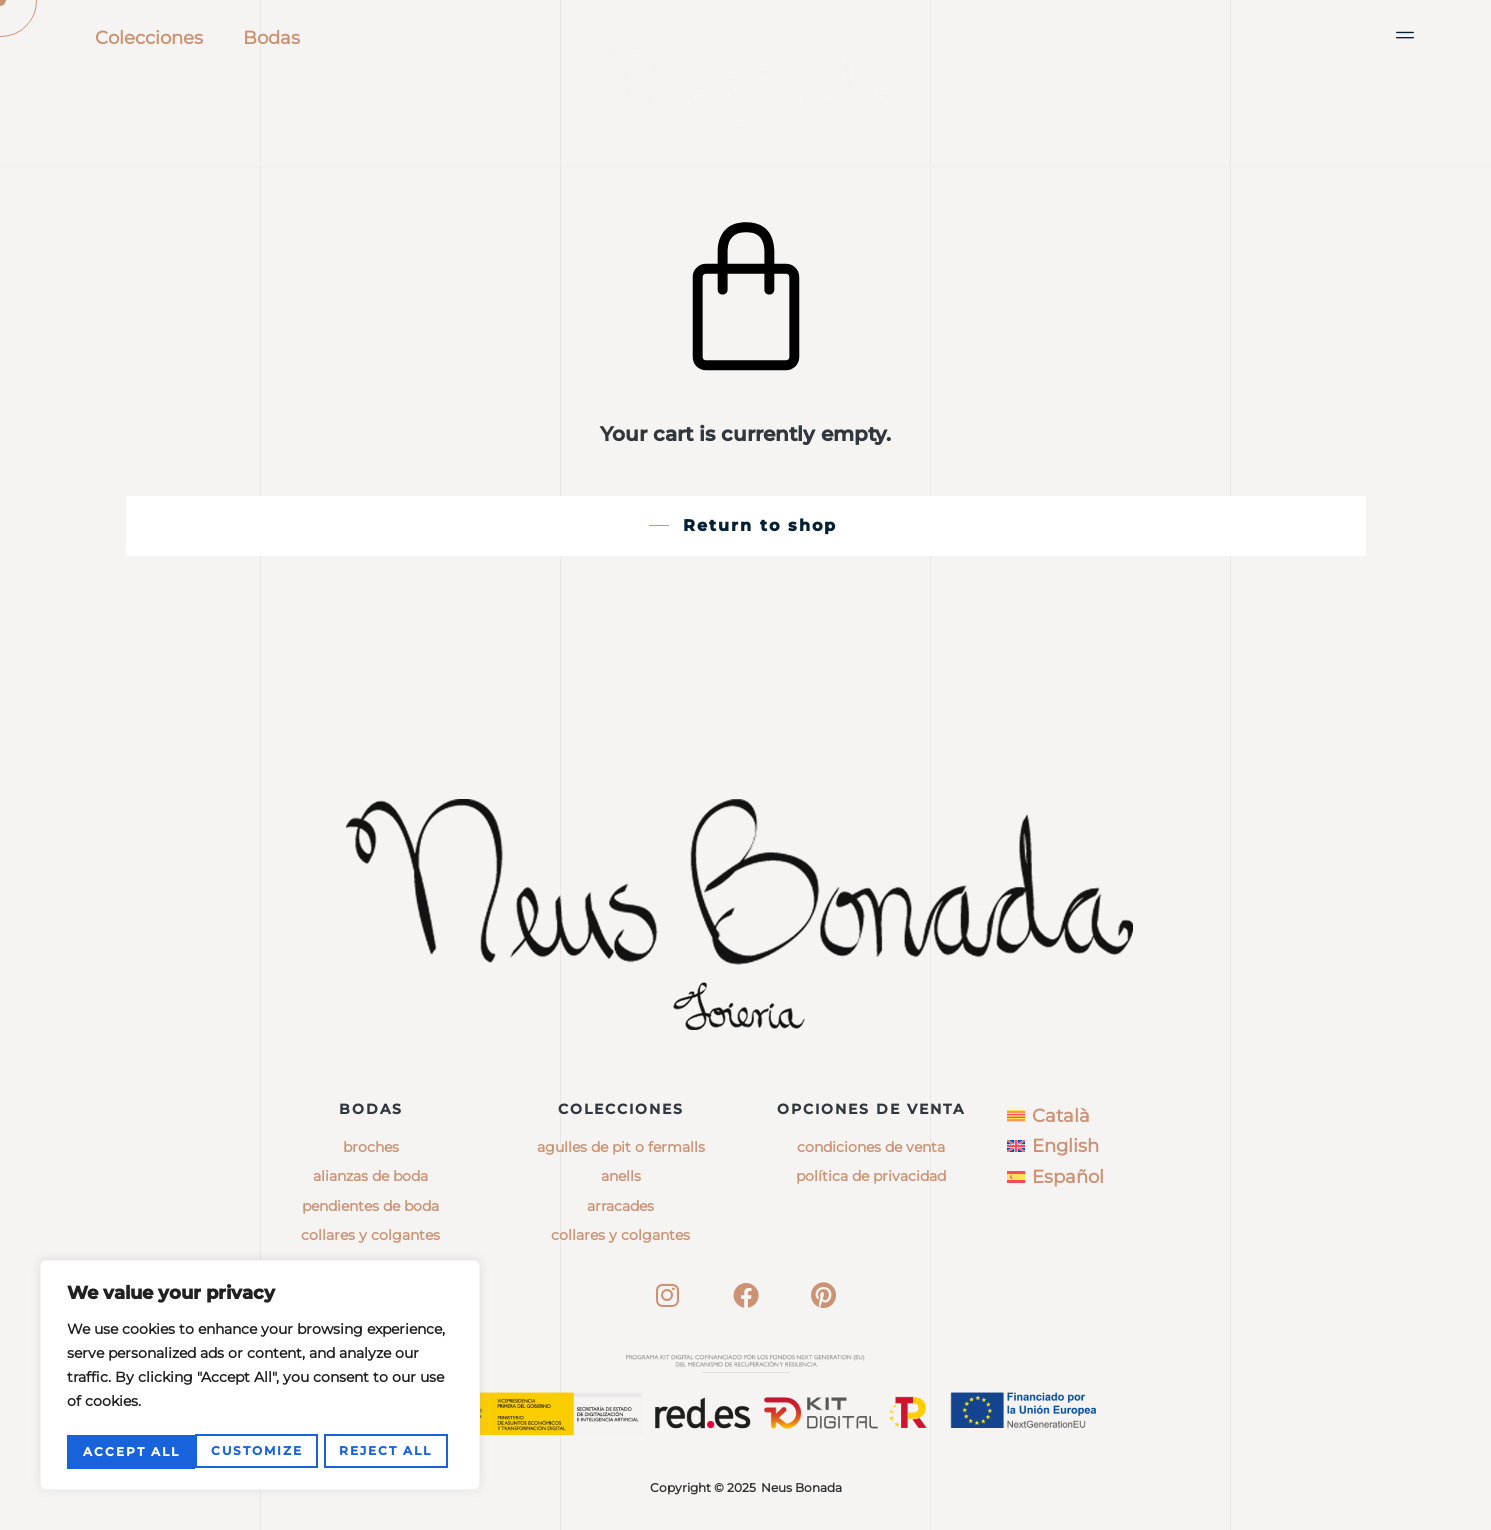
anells (621, 1176)
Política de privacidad (871, 1176)
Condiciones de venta (871, 1147)
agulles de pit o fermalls (621, 1147)
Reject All (257, 1451)
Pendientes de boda (370, 1206)
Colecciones (149, 38)
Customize (128, 1451)
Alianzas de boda (370, 1176)
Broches (371, 1147)
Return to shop (760, 525)
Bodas (271, 38)
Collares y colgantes (370, 1235)
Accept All (389, 1451)
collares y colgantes (620, 1235)
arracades (620, 1206)
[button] (1406, 35)
